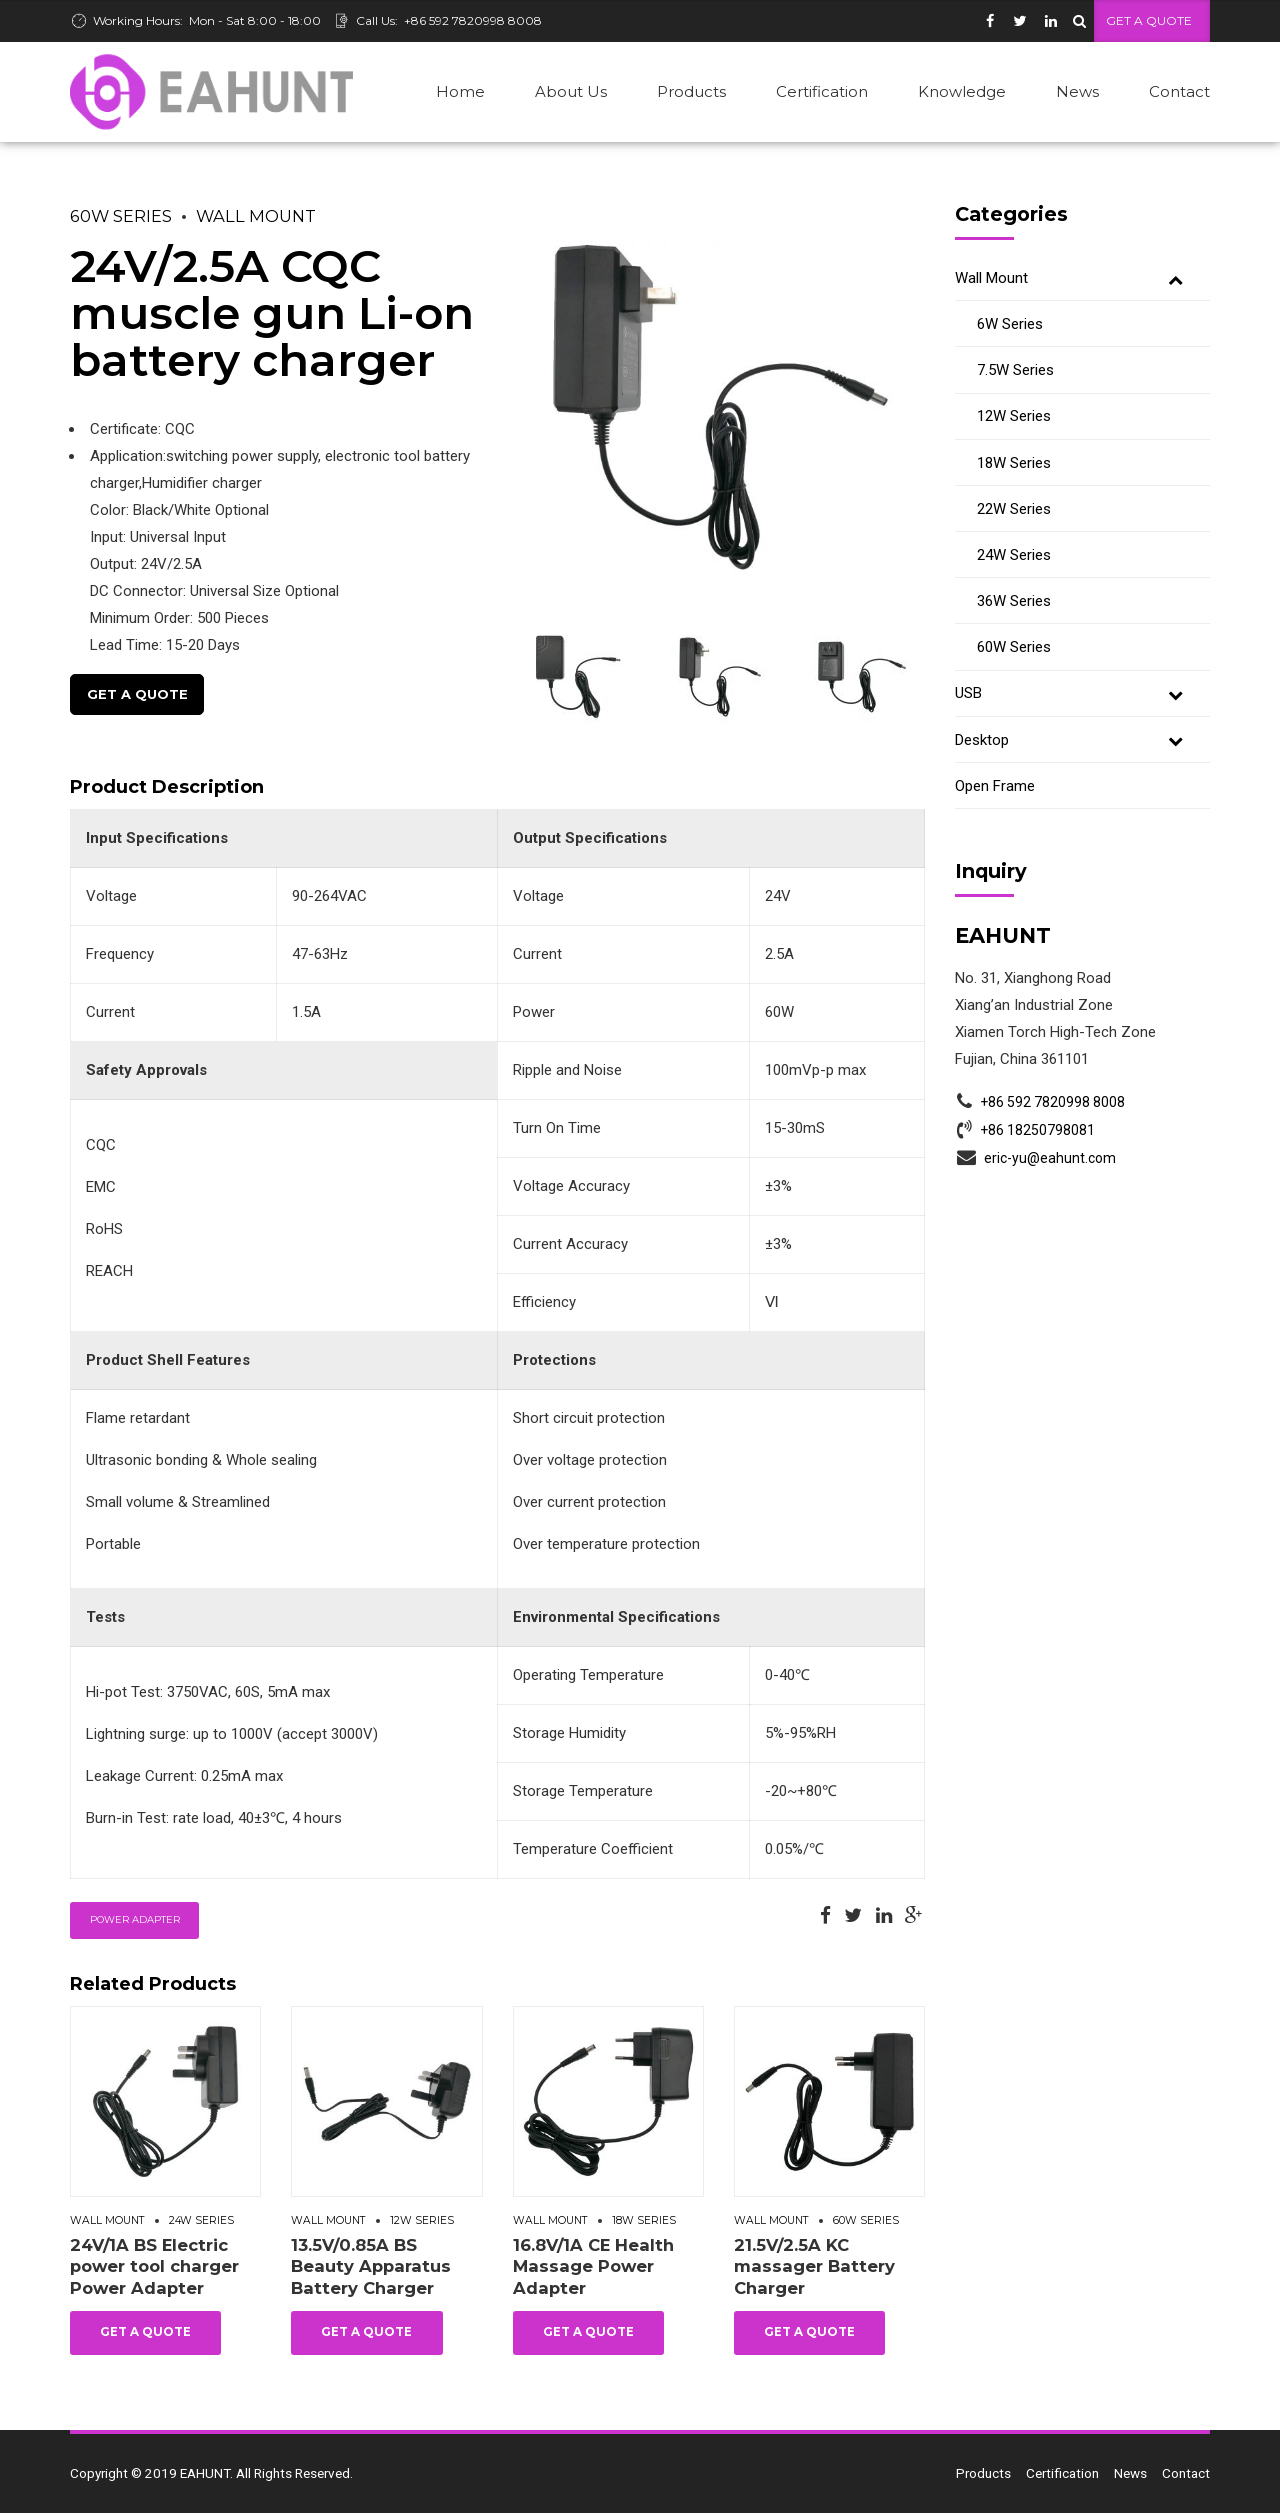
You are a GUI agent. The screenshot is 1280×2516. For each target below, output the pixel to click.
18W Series (644, 2223)
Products (691, 91)
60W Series (121, 217)
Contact (1179, 91)
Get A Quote (137, 695)
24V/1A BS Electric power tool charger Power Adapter (154, 2269)
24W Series (201, 2223)
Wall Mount (256, 217)
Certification (822, 91)
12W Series (422, 2223)
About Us (571, 91)
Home (460, 91)
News (1077, 91)
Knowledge (962, 91)
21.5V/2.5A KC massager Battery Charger (814, 2269)
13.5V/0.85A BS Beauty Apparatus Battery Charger (371, 2269)
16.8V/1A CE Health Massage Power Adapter (593, 2269)
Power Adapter (135, 1922)
